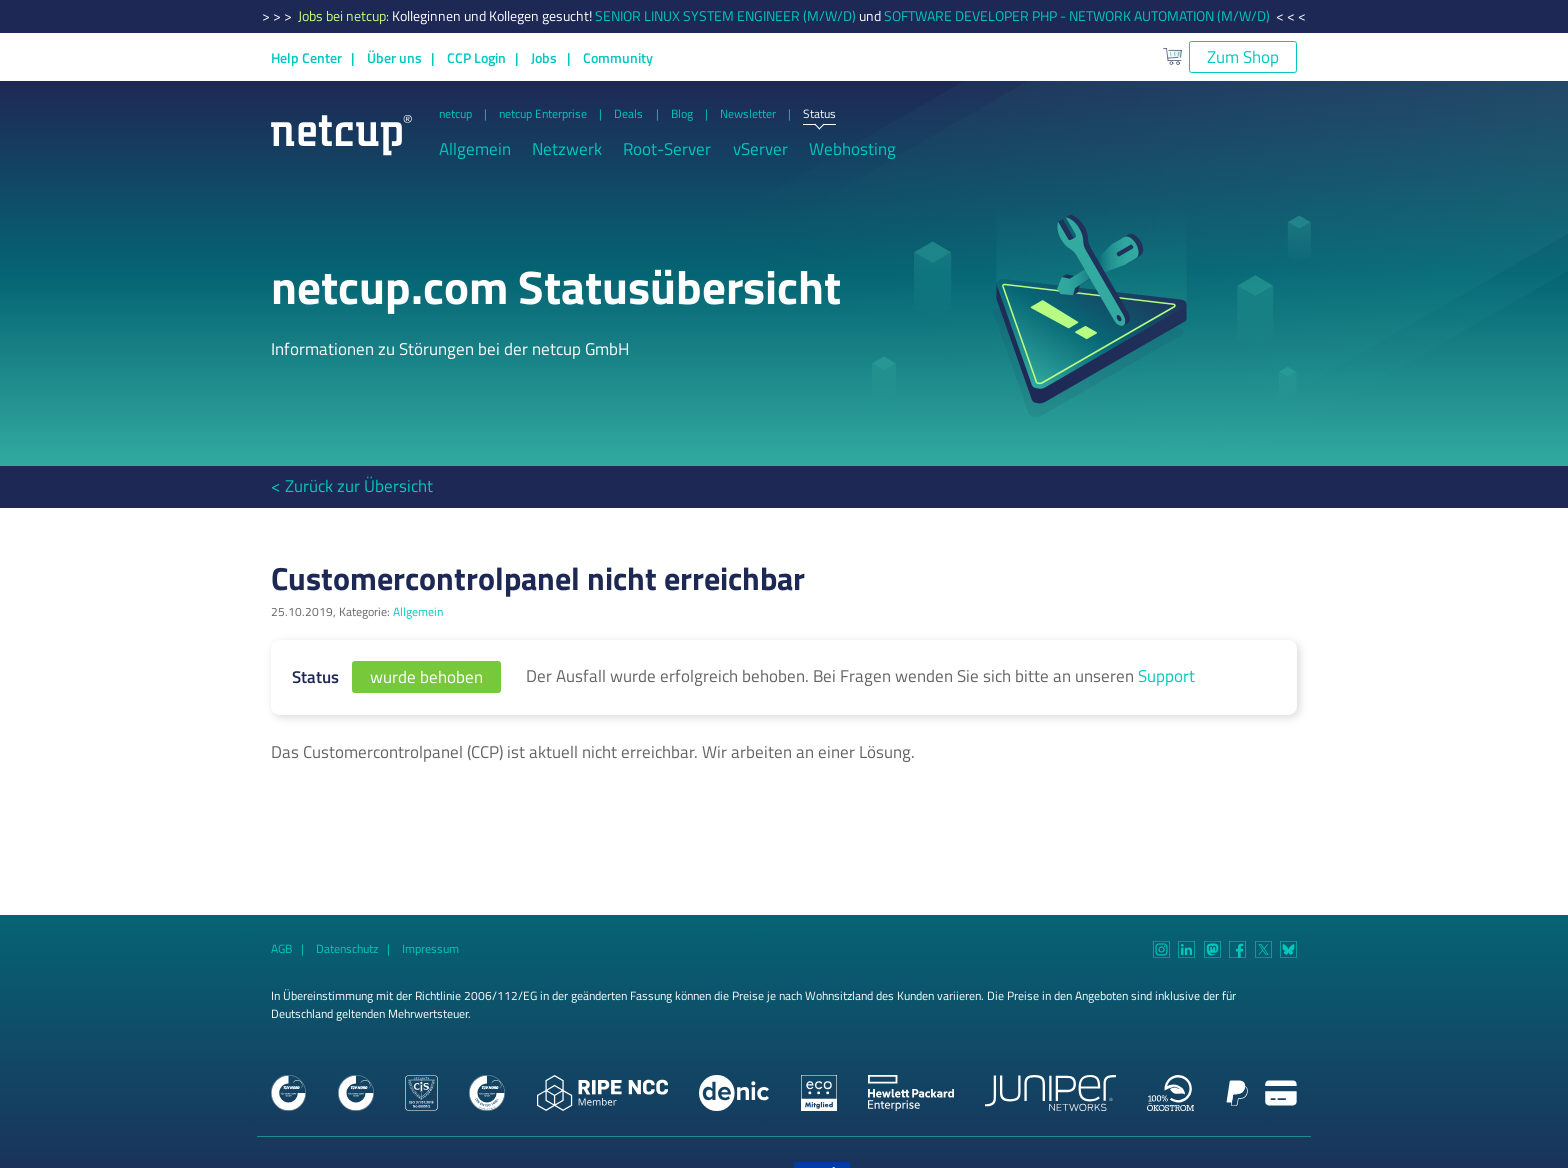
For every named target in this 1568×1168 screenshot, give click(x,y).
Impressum (430, 949)
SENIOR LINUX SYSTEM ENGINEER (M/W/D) (725, 16)
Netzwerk (567, 149)
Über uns (394, 58)
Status (819, 115)
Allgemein (475, 149)
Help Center (306, 58)
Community (618, 58)
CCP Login (476, 58)
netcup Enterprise (543, 114)
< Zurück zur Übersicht (352, 486)
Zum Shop (1243, 57)
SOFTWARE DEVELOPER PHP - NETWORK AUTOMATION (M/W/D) (1077, 16)
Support (1166, 676)
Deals (628, 114)
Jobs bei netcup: (345, 16)
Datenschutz (347, 949)
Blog (682, 114)
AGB (281, 949)
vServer (760, 149)
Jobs (544, 58)
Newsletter (748, 114)
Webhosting (852, 149)
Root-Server (667, 149)
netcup (455, 114)
